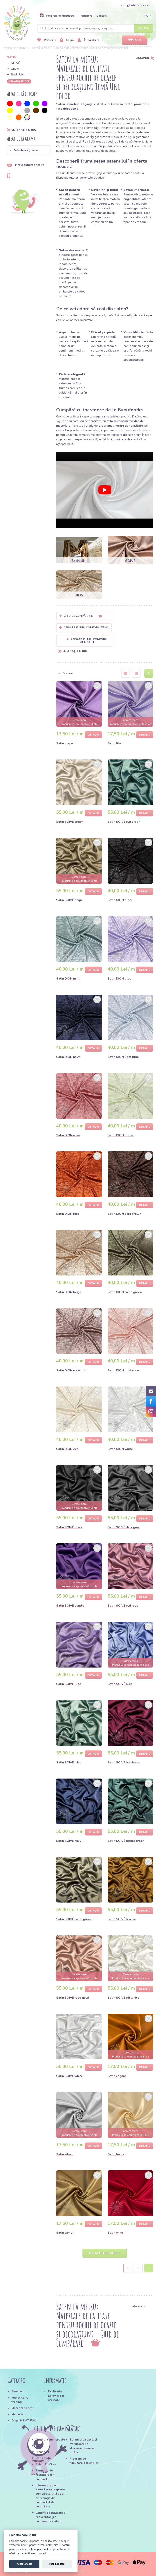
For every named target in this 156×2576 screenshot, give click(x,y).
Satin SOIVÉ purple (70, 1606)
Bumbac (16, 2391)
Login (67, 40)
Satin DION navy (68, 1057)
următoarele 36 (19, 81)
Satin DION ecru (67, 1449)
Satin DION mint (68, 978)
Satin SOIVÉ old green (124, 822)
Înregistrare (88, 40)
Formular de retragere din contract (45, 2475)
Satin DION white (120, 1449)
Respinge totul (57, 2563)
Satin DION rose (68, 1135)
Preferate (46, 40)
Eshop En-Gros (46, 2464)
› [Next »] (148, 2268)
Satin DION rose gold (71, 1370)
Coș (134, 40)
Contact (101, 16)
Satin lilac (115, 743)
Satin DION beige (69, 1292)
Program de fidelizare (56, 16)
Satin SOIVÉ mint (68, 1762)
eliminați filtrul (21, 130)
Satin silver (64, 2154)
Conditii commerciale (50, 2439)
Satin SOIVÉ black (69, 1527)
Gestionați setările (58, 2553)
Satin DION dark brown (124, 1214)
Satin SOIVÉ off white (123, 1998)
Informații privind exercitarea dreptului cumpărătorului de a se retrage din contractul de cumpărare (51, 2496)
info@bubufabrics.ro (135, 5)
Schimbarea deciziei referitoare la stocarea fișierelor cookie (83, 2446)
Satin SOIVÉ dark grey (124, 1527)
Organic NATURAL (23, 2420)
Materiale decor (22, 2408)
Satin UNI (17, 74)
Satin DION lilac (119, 978)
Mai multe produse (104, 2253)
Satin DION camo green (125, 1292)
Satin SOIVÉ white (69, 2076)
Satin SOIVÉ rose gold (72, 1998)
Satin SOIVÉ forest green (126, 1841)
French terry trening (19, 2400)
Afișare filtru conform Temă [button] (86, 627)
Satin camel (65, 2233)
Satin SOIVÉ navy (68, 1841)
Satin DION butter (121, 1135)
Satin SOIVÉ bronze (122, 1919)
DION (15, 69)
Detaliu (93, 735)
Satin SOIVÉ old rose (123, 1606)
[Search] (95, 28)
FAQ (39, 2446)
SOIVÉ (15, 63)
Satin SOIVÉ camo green (74, 1919)
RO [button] (146, 16)
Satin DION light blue (123, 1057)
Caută (143, 28)
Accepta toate (24, 2563)
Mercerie (17, 2414)
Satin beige (116, 2154)
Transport (85, 16)
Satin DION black (120, 900)
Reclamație (44, 2458)
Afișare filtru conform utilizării (86, 641)
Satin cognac (117, 2076)
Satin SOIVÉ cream (69, 822)
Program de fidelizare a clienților (84, 2461)
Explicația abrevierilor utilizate (56, 2396)
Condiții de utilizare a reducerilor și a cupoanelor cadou (50, 2517)
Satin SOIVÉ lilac (68, 1684)
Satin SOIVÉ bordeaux (124, 1762)
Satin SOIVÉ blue (120, 1684)
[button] (28, 150)
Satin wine (115, 2233)
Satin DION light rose (123, 1370)
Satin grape (64, 743)
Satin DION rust (67, 1214)
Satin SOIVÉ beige (69, 900)
